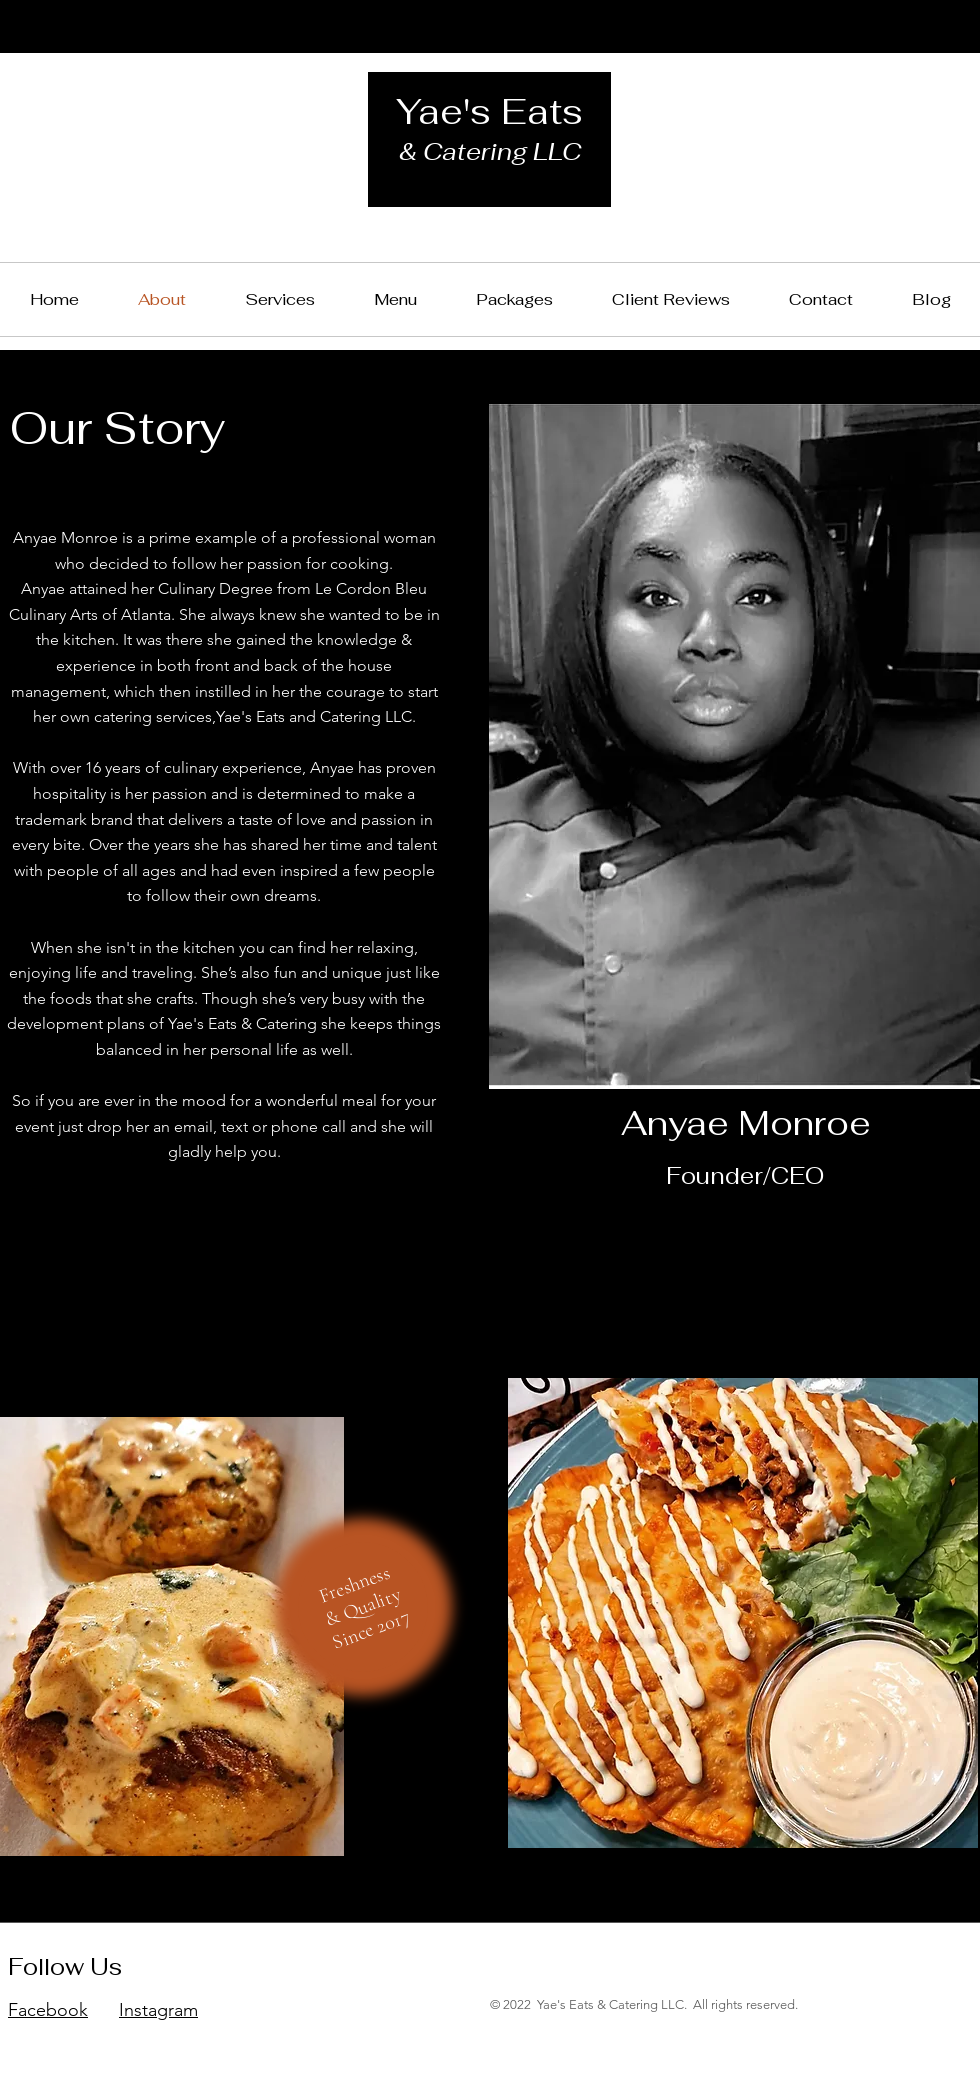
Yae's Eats (489, 111)
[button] (514, 299)
